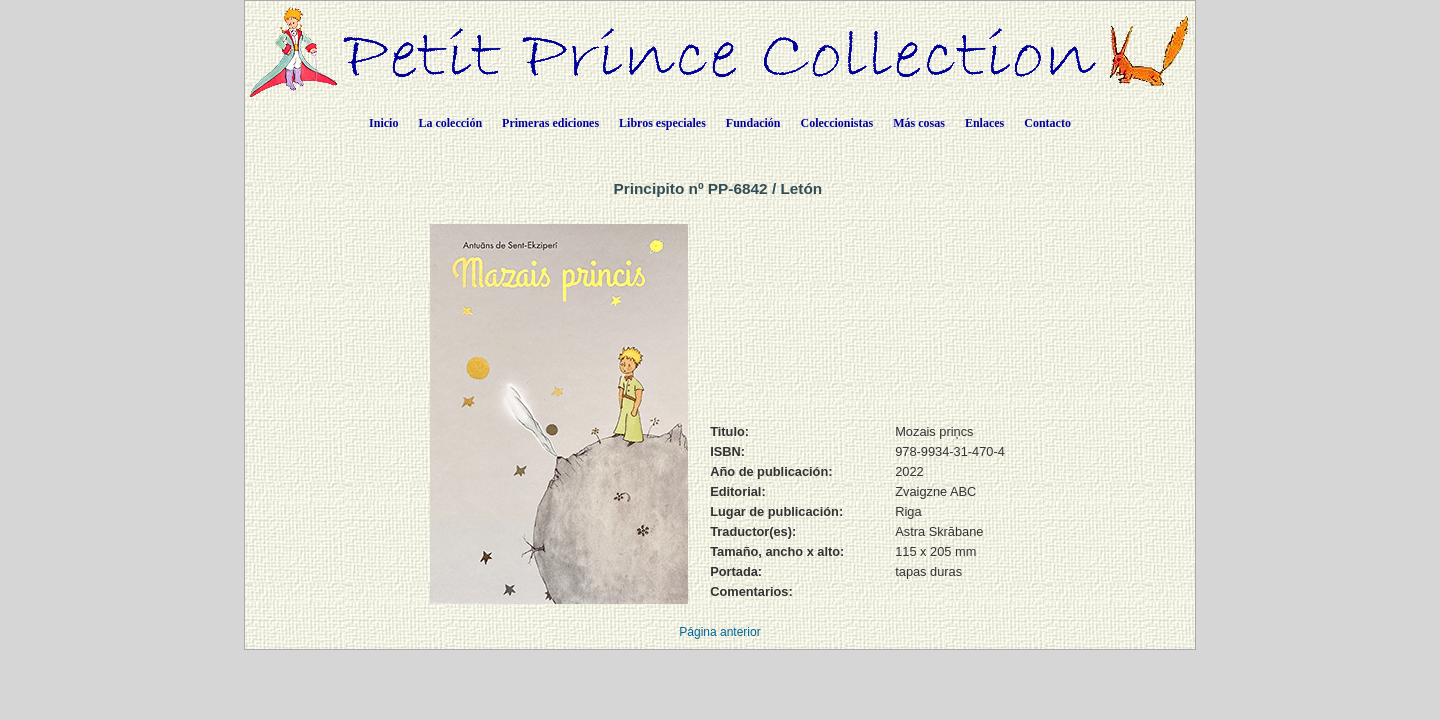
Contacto (1047, 123)
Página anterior (719, 632)
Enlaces (984, 123)
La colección (450, 123)
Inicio (383, 123)
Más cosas (919, 123)
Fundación (753, 123)
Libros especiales (662, 123)
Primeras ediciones (550, 123)
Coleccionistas (837, 123)
